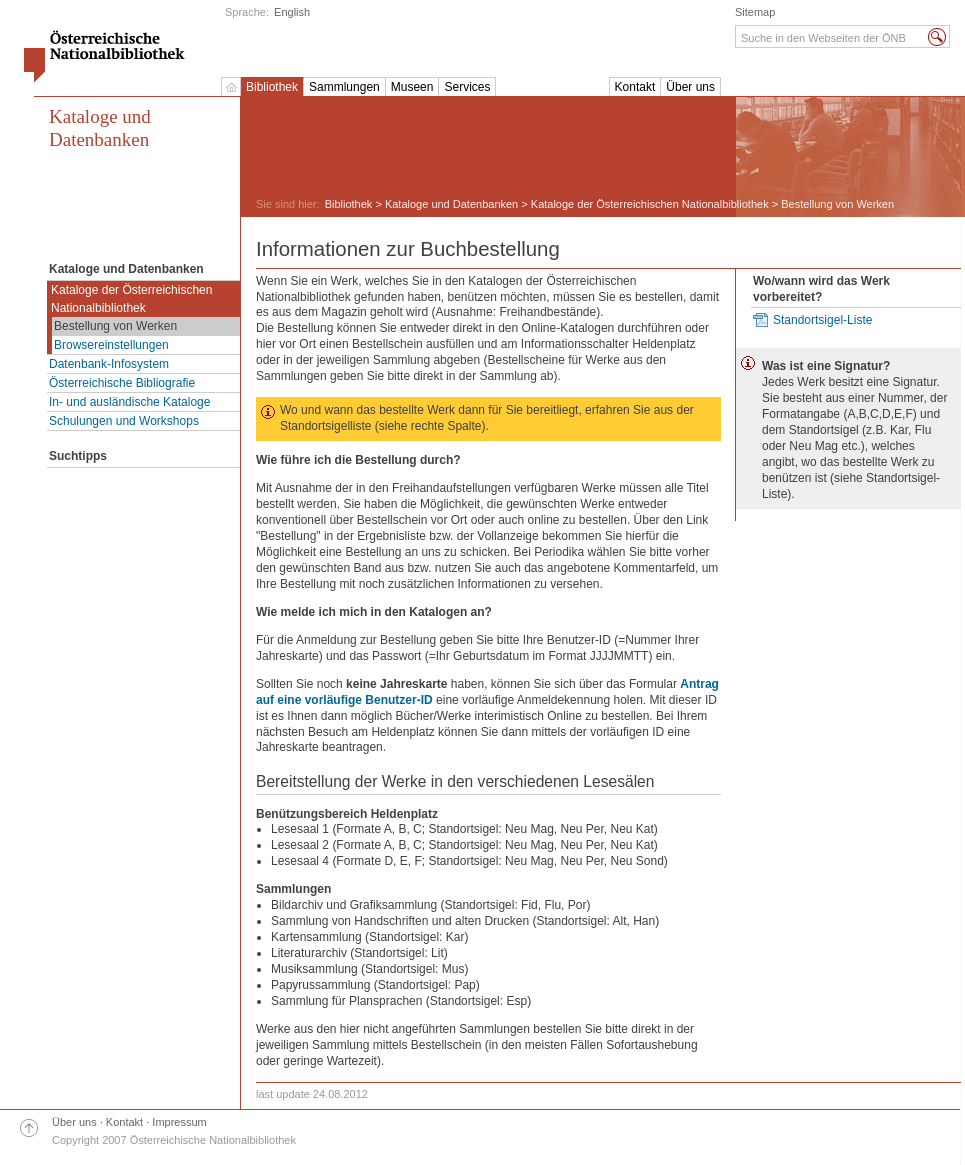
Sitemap (755, 12)
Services (467, 87)
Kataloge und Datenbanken (100, 128)
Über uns (690, 87)
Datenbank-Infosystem (109, 364)
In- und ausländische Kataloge (129, 402)
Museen (412, 87)
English (292, 12)
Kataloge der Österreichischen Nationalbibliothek (131, 299)
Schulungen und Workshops (124, 421)
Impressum (179, 1122)
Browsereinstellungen (111, 345)
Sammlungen (344, 87)
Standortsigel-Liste (822, 320)
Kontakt (635, 87)
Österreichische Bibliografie (122, 383)
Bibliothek (272, 87)
